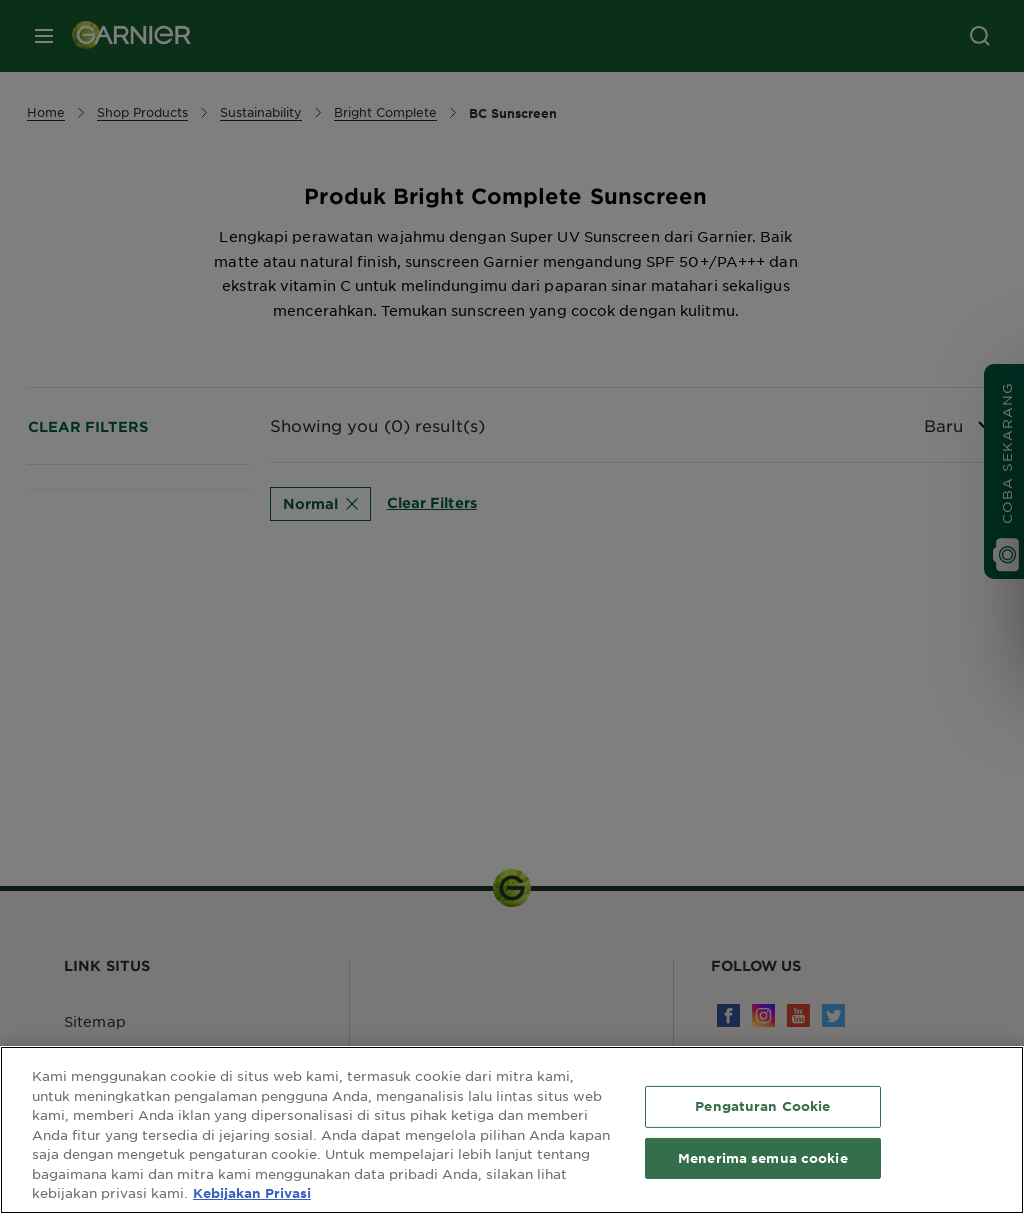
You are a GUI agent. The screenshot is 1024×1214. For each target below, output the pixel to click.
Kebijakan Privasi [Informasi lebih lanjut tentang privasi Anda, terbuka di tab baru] (252, 1193)
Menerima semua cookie (763, 1158)
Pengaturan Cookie (762, 1106)
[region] (512, 1130)
